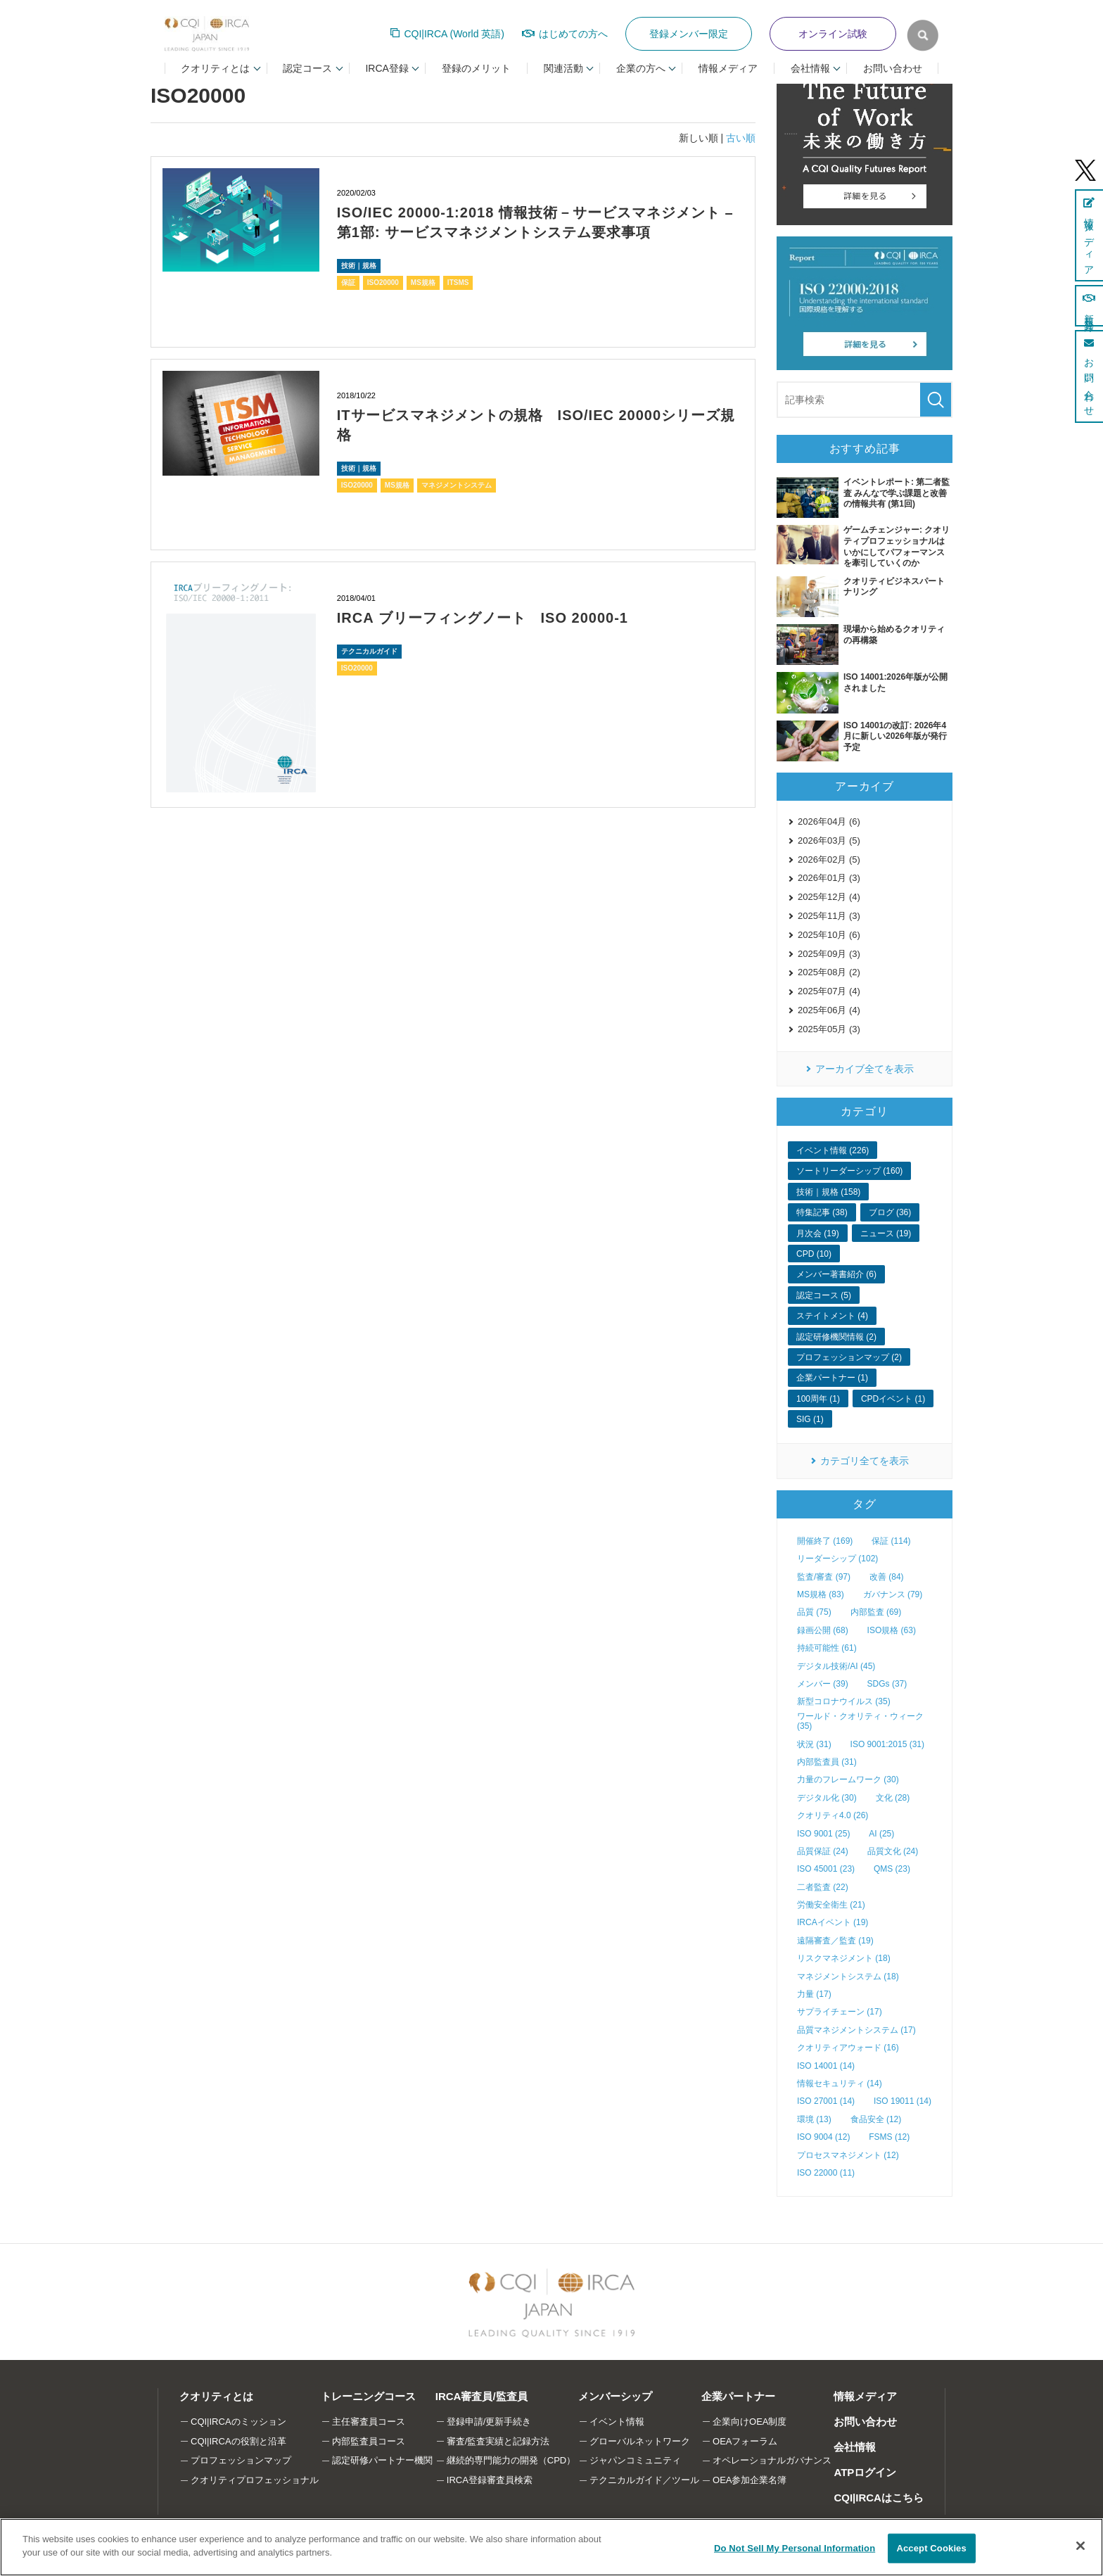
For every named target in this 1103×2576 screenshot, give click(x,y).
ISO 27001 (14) (826, 2101)
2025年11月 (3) (829, 916)
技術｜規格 (358, 265)
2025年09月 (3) (829, 953)
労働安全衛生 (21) (831, 1905)
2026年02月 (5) (829, 859)
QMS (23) (892, 1869)
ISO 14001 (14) (826, 2066)
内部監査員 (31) (827, 1762)
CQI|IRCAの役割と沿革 (238, 2441)
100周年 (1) (818, 1399)
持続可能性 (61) (827, 1648)
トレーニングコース (368, 2396)
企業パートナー (738, 2396)
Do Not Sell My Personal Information (794, 2548)
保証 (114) (891, 1541)
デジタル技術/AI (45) (836, 1666)
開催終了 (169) (825, 1541)
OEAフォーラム (745, 2441)
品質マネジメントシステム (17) (856, 2030)
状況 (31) (814, 1744)
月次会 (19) (817, 1233)
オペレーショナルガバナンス (772, 2460)
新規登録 (1089, 305)
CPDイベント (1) (893, 1399)
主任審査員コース (368, 2421)
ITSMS (458, 282)
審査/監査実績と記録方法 (498, 2441)
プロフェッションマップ (241, 2460)
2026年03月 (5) (829, 840)
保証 (348, 282)
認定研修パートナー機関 (382, 2460)
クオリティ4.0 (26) (832, 1815)
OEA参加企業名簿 (749, 2480)
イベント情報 (616, 2421)
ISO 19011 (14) (902, 2101)
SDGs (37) (887, 1684)
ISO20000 (383, 282)
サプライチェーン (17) (839, 2012)
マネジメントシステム (456, 485)
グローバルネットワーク (639, 2441)
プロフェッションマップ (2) (849, 1357)
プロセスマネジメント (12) (848, 2155)
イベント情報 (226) (832, 1150)
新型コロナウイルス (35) (844, 1701)
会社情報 (855, 2447)
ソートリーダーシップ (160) (849, 1171)
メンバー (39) (822, 1684)
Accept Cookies (931, 2548)
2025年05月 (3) (829, 1029)
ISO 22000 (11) (826, 2173)
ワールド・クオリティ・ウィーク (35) (860, 1721)
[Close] (1080, 2545)
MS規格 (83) (820, 1594)
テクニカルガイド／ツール (644, 2480)
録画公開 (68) (822, 1630)
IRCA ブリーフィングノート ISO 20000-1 (482, 618)
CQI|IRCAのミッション (238, 2421)
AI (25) (881, 1834)
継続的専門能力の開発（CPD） (511, 2460)
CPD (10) (813, 1254)
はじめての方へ (573, 33)
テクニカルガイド (369, 651)
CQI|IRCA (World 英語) (454, 33)
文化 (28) (893, 1798)
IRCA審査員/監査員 (481, 2396)
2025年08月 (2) (829, 972)
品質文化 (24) (893, 1851)
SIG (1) (810, 1419)
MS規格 (423, 282)
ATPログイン (865, 2472)
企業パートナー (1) (832, 1378)
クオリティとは (216, 2396)
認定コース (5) (823, 1295)
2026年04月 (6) (829, 821)
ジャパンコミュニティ (635, 2460)
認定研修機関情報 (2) (836, 1337)
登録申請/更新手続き (489, 2421)
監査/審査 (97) (823, 1577)
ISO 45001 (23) (826, 1869)
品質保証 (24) (822, 1851)
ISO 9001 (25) (823, 1834)
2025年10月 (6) (829, 934)
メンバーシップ (615, 2396)
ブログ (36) (890, 1212)
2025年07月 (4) (829, 991)
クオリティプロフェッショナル (255, 2480)
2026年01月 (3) (829, 878)
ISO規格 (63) (891, 1630)
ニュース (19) (886, 1233)
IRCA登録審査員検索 (490, 2480)
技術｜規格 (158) (828, 1192)
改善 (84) (886, 1577)
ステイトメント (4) (832, 1316)
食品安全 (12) (876, 2119)
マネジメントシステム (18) (848, 1976)
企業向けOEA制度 (749, 2421)
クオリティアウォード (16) (848, 2047)
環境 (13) (814, 2119)
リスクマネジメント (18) (844, 1958)
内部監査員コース (368, 2441)
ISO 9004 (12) (823, 2137)
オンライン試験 (832, 33)
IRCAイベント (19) (832, 1922)
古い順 (740, 138)
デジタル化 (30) (827, 1798)
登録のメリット (476, 68)
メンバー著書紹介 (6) (836, 1274)
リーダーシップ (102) (837, 1558)
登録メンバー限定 (688, 33)
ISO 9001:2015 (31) (887, 1744)
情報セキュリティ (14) (839, 2083)
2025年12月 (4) (829, 897)
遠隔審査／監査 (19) (835, 1941)
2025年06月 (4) (829, 1010)
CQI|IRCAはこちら (879, 2498)
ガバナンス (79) (893, 1594)
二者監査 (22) (822, 1887)
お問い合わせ (892, 68)
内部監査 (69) (876, 1612)
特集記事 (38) (822, 1212)
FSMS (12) (889, 2137)
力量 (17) (814, 1994)
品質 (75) (814, 1612)
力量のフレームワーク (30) (848, 1779)
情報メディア (728, 68)
